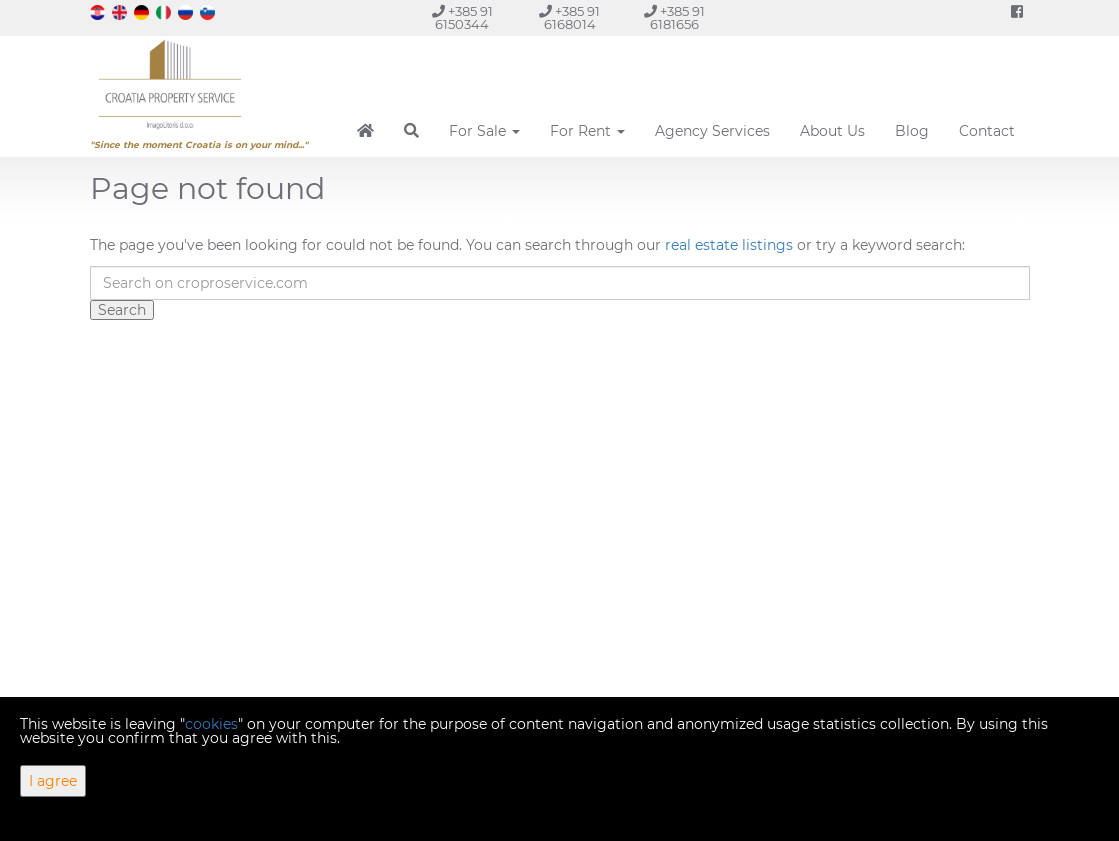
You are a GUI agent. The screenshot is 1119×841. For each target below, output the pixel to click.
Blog (912, 131)
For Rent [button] (587, 131)
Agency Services (712, 131)
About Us (832, 131)
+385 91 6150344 (462, 18)
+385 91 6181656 (674, 18)
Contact (987, 131)
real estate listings (729, 245)
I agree (53, 781)
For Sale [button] (484, 131)
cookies (211, 724)
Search (122, 310)
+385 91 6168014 (569, 18)
